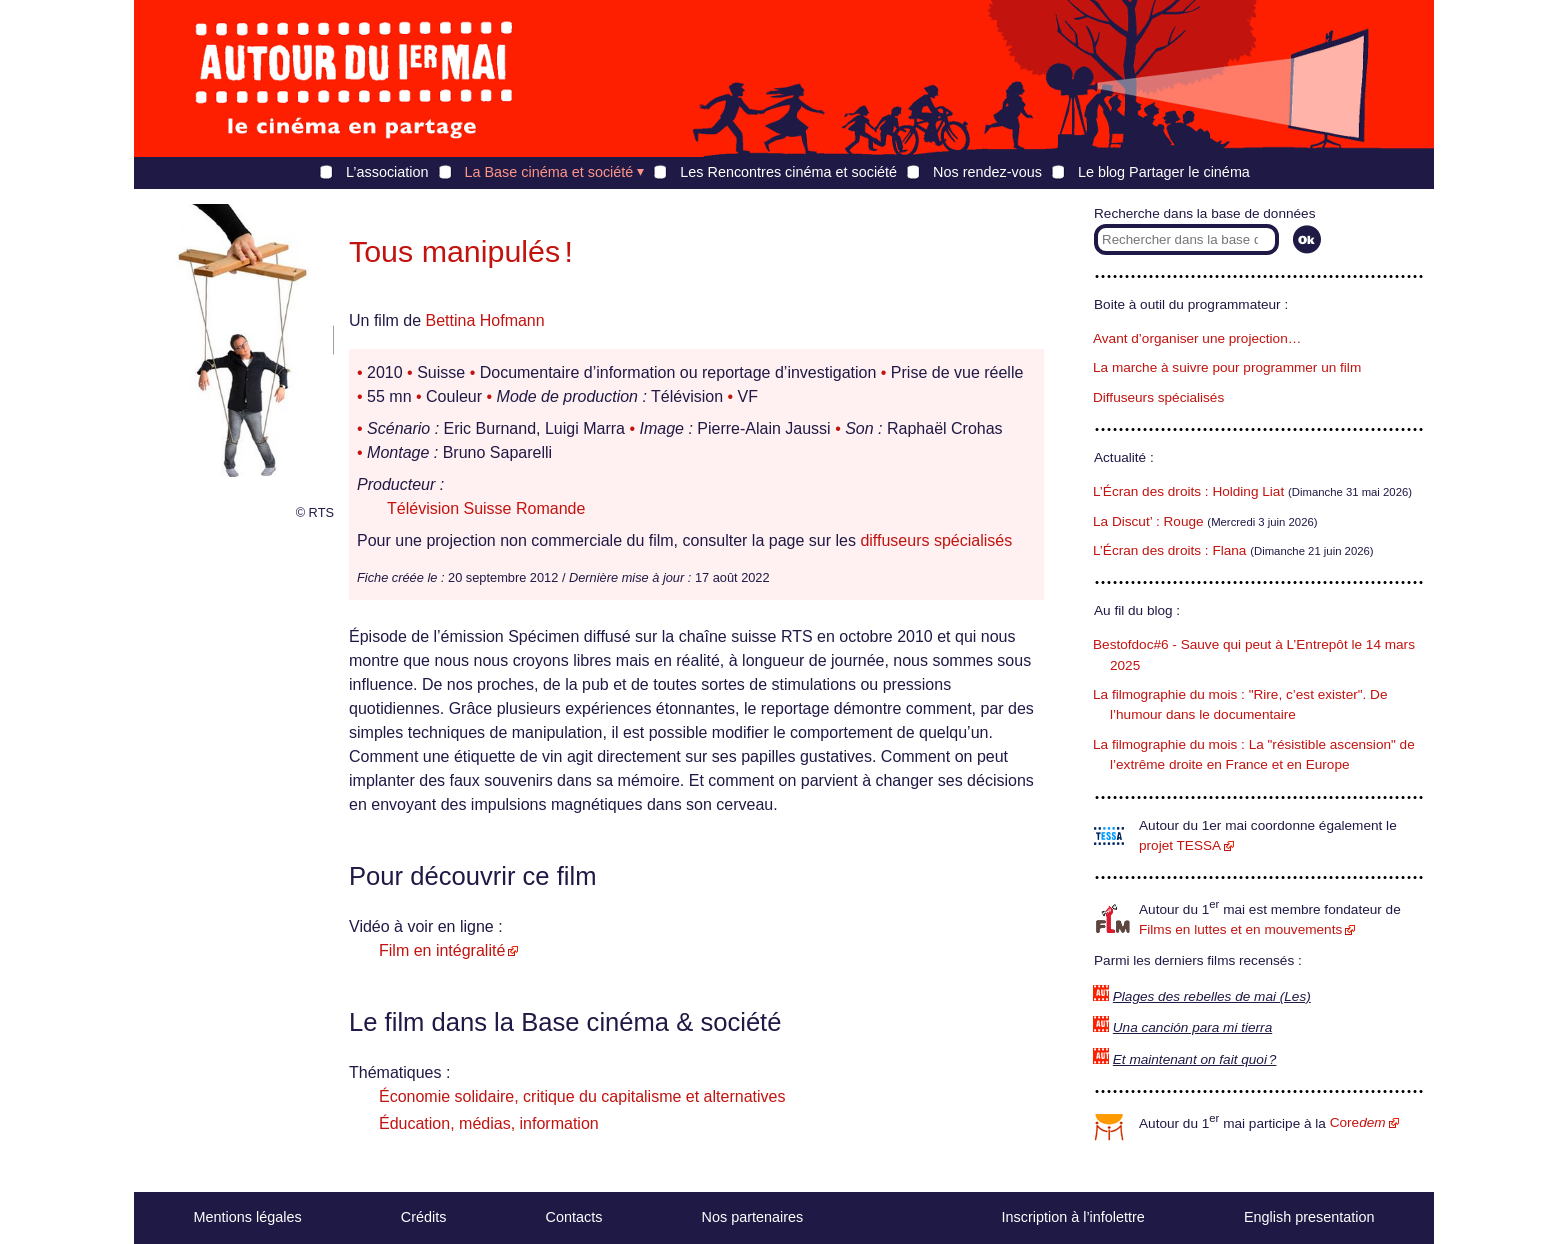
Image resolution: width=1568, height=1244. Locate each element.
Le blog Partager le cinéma (1164, 172)
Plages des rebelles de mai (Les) (1212, 996)
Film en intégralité (442, 950)
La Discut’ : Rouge (1148, 521)
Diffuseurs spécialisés (1158, 397)
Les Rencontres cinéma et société (788, 172)
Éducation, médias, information (489, 1123)
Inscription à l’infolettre (1073, 1217)
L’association (387, 172)
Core (1358, 1122)
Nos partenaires (753, 1217)
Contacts (574, 1217)
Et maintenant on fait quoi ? (1195, 1059)
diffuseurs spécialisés (936, 540)
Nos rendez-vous (987, 172)
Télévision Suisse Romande (486, 508)
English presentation (1309, 1217)
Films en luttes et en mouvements (1240, 929)
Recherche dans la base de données (1204, 213)
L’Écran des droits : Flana (1169, 550)
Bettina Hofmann (484, 320)
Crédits (424, 1217)
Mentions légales (248, 1217)
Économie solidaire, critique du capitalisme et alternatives (582, 1096)
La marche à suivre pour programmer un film (1227, 367)
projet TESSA (1180, 845)
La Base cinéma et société (549, 172)
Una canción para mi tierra (1192, 1027)
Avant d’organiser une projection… (1197, 338)
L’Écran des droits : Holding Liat (1188, 491)
